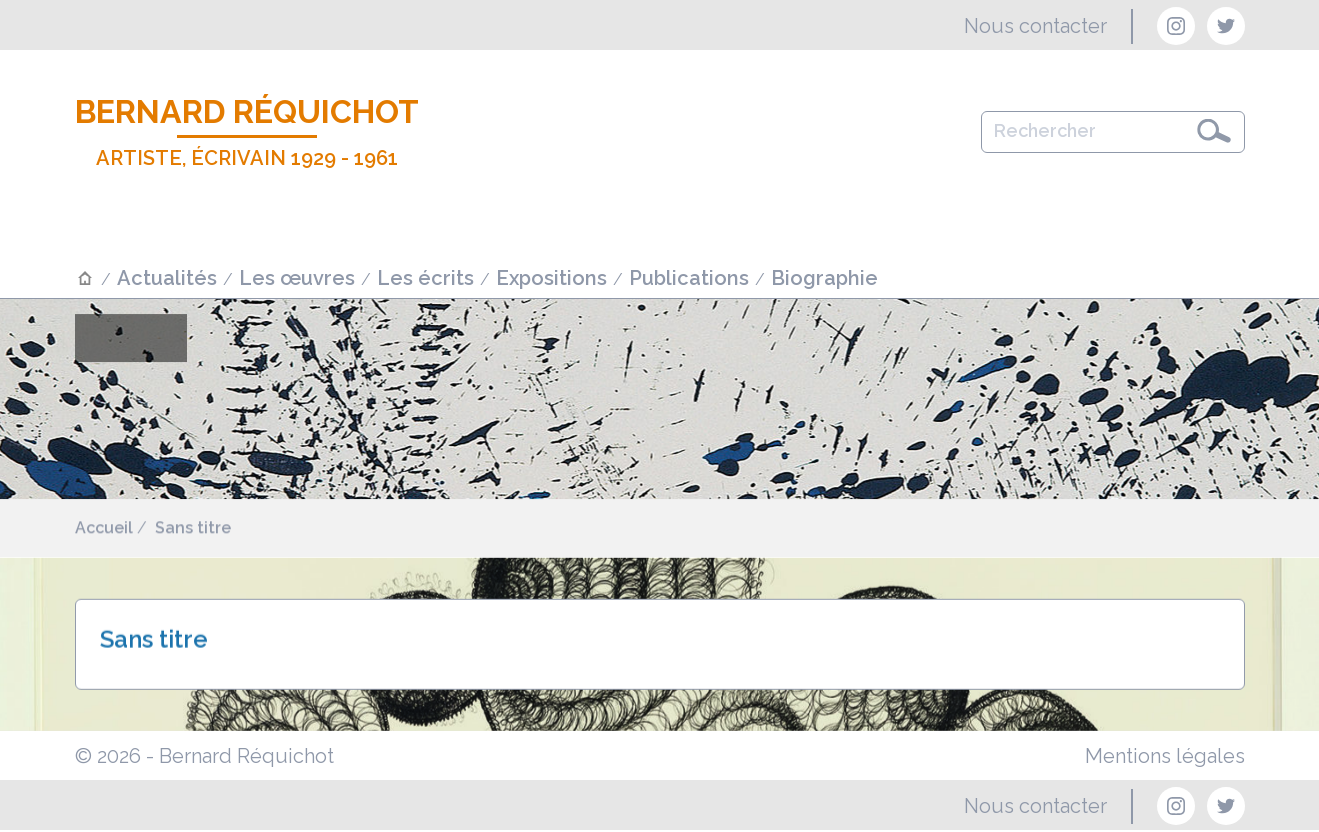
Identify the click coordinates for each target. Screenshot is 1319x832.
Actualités (167, 278)
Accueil (104, 528)
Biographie (824, 278)
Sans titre (193, 528)
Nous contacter (1035, 26)
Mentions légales (1165, 756)
